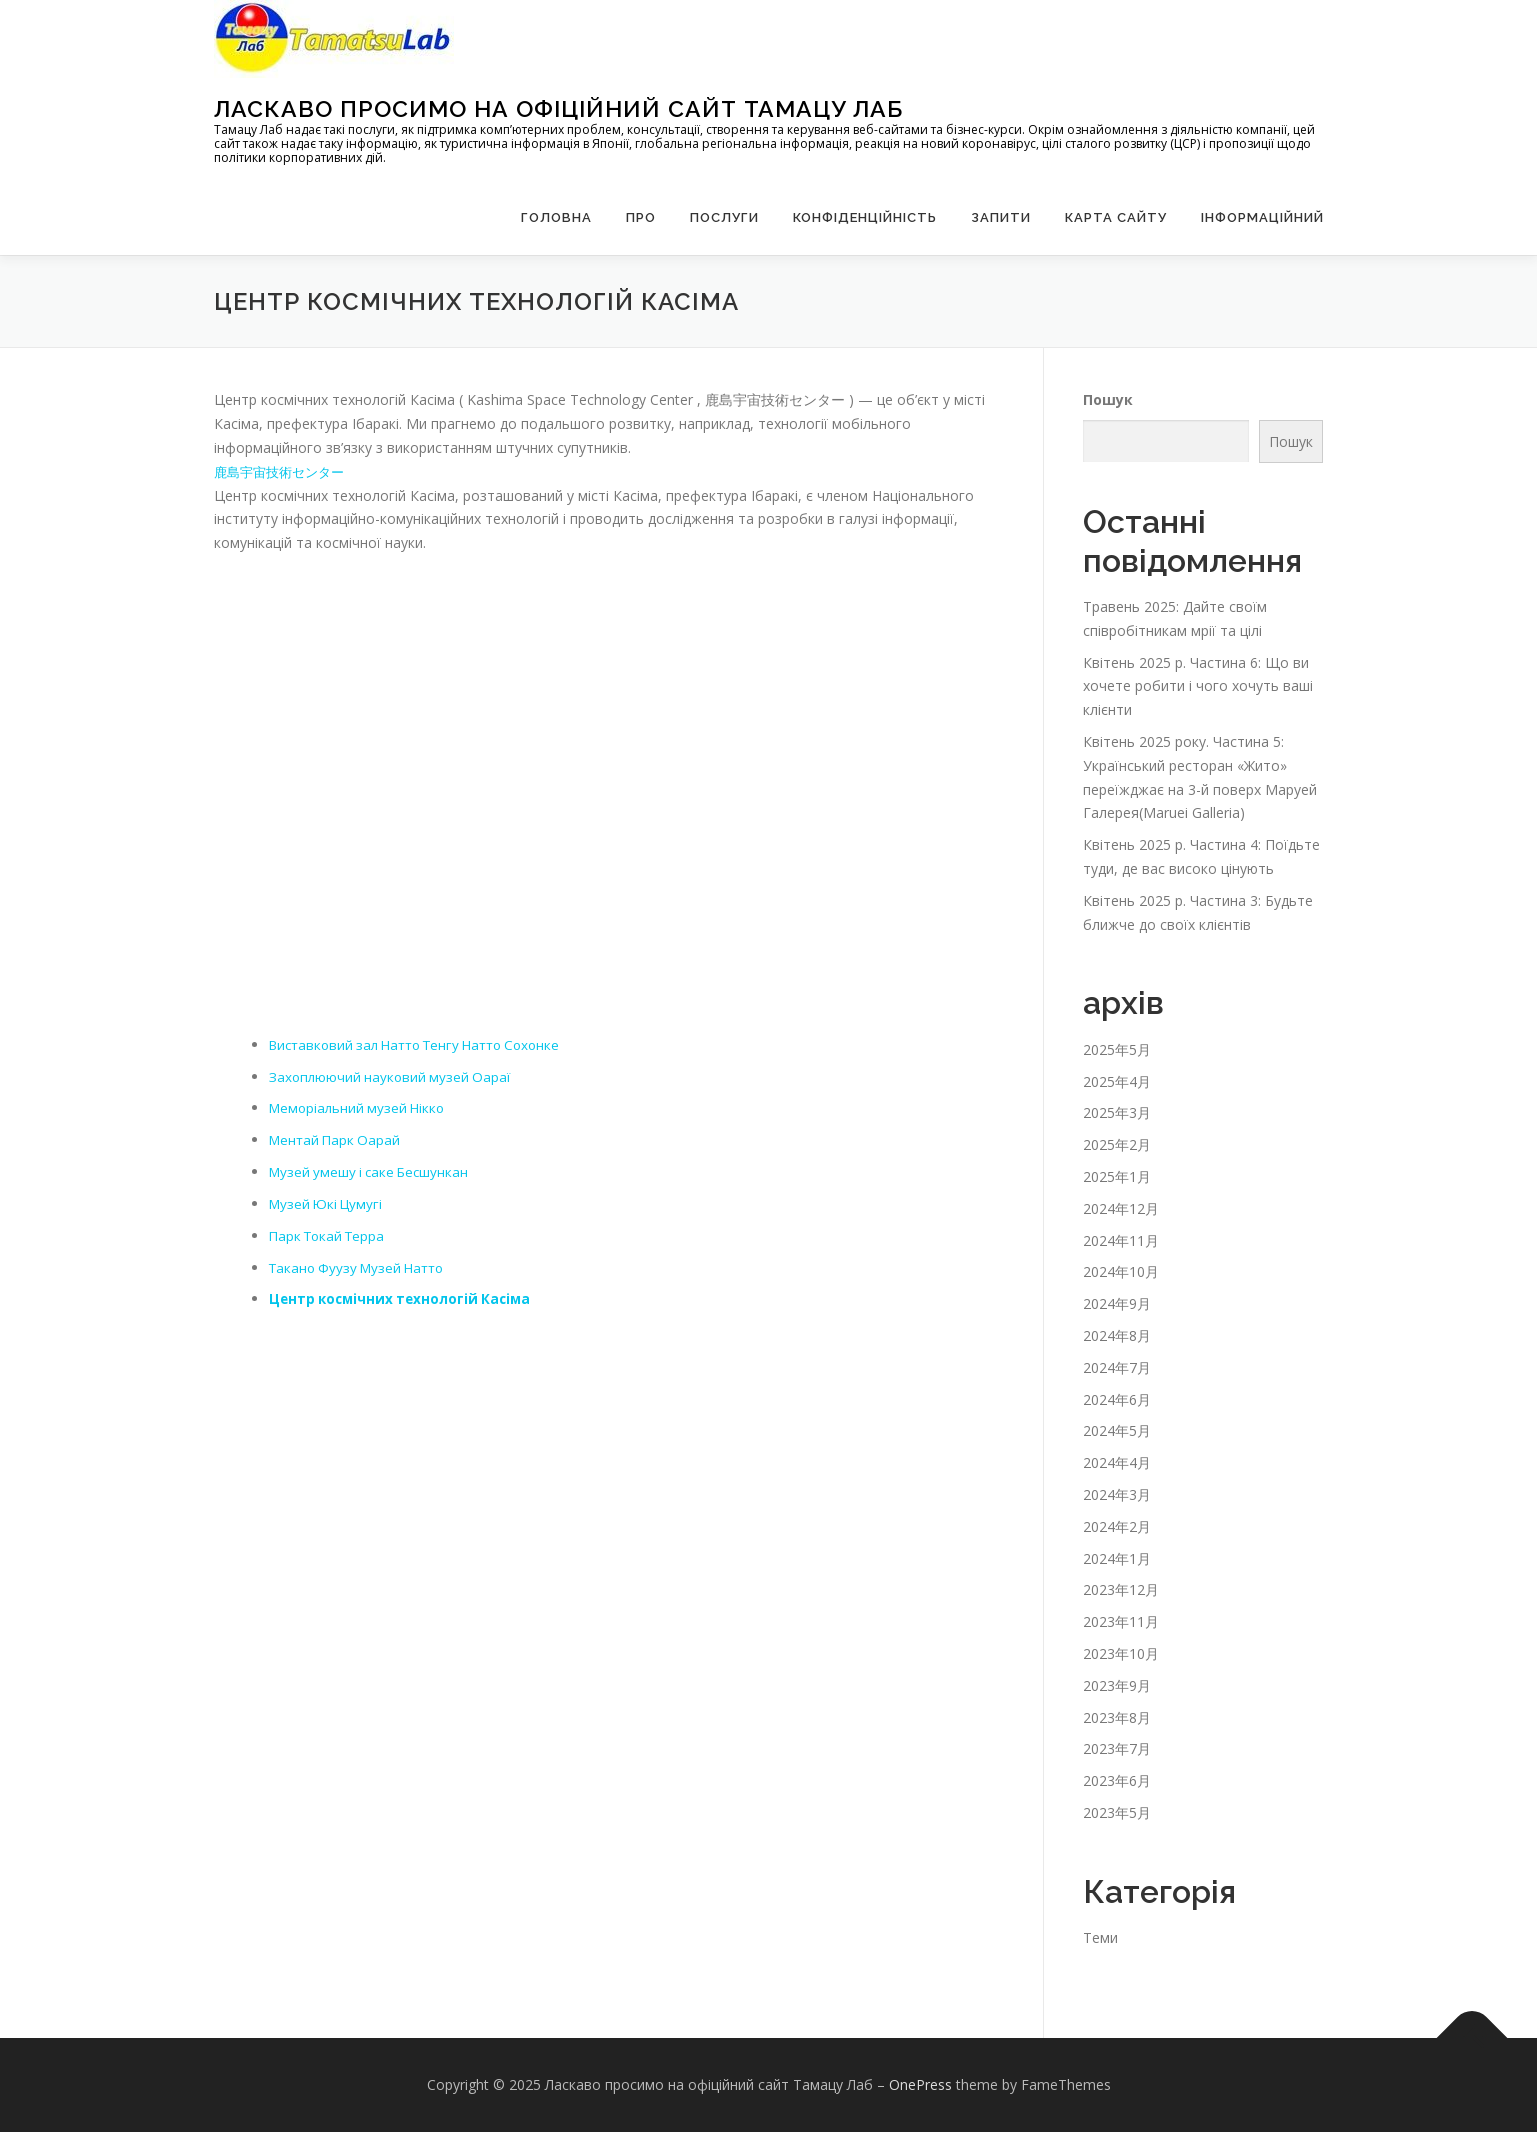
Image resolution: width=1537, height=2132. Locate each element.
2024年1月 (1117, 1558)
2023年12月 (1121, 1589)
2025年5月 (1117, 1049)
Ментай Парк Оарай (337, 1139)
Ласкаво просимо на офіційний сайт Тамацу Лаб (558, 108)
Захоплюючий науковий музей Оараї (393, 1076)
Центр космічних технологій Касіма (404, 1298)
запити (1001, 217)
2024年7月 (1117, 1367)
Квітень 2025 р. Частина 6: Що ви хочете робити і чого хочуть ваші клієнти (1198, 686)
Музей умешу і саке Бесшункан (373, 1171)
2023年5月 (1117, 1812)
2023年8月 (1117, 1717)
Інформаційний (1262, 217)
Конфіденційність (865, 217)
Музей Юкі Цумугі (329, 1203)
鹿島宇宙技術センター (284, 471)
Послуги (724, 217)
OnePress (920, 2084)
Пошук (1108, 399)
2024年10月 (1121, 1271)
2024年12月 (1121, 1208)
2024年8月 (1117, 1335)
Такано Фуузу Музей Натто (362, 1266)
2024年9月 (1117, 1303)
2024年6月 (1117, 1399)
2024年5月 (1117, 1430)
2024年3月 (1117, 1494)
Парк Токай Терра (330, 1235)
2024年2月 (1117, 1526)
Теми (1100, 1937)
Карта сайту (1116, 217)
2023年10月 (1121, 1653)
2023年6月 (1117, 1780)
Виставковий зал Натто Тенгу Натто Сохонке (425, 1044)
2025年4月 (1117, 1081)
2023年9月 (1117, 1685)
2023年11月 (1121, 1621)
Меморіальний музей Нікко (360, 1107)
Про (641, 217)
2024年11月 (1121, 1240)
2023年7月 (1117, 1748)
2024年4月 (1117, 1462)
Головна (556, 217)
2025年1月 (1117, 1176)
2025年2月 (1117, 1144)
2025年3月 (1117, 1112)
